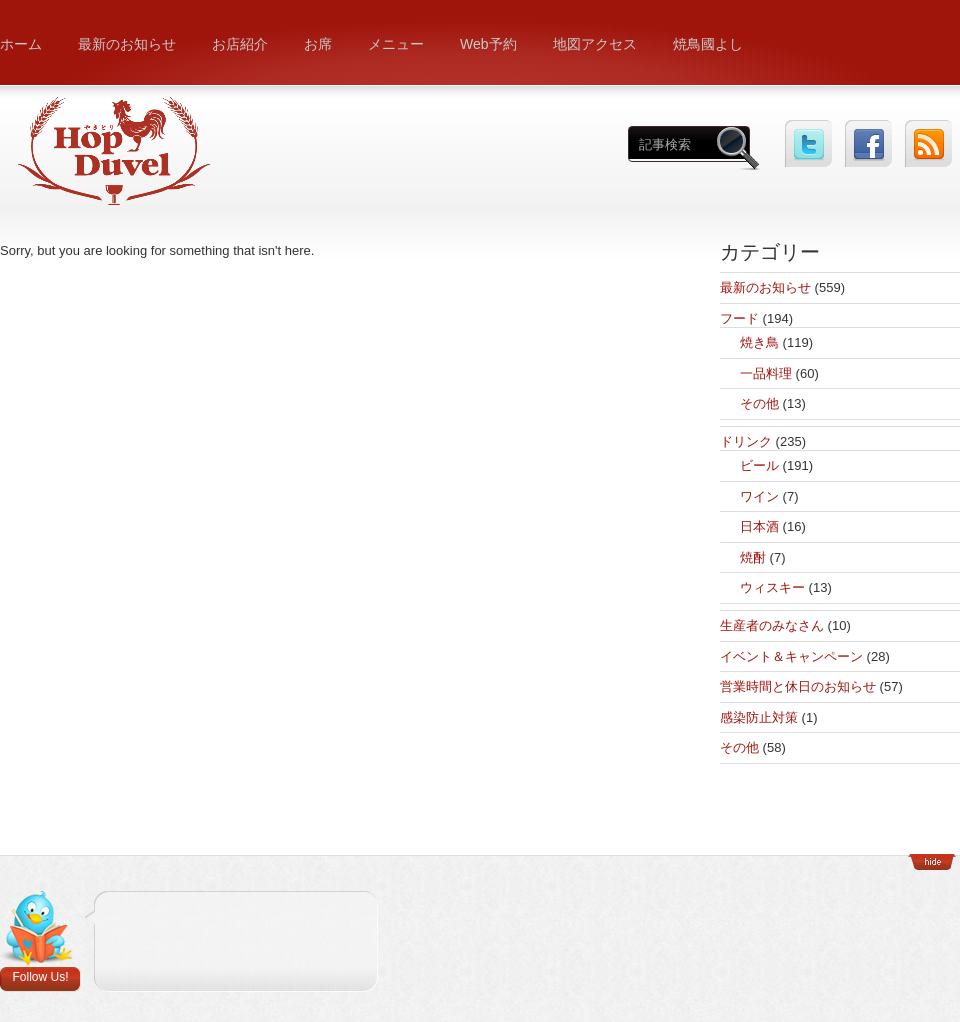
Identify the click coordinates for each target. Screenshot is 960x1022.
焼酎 (753, 557)
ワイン (759, 496)
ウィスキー (772, 587)
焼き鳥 (759, 342)
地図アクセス (595, 44)
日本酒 (759, 526)
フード (739, 318)
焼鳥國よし (708, 44)
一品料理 (766, 373)
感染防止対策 (759, 717)
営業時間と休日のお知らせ (798, 686)
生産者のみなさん (772, 625)
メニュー (396, 44)
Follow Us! (40, 977)
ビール (759, 465)
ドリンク (746, 441)
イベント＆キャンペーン (791, 656)
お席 (318, 44)
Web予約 (488, 44)
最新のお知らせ (127, 44)
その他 (759, 403)
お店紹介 (240, 44)
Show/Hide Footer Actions (932, 862)
